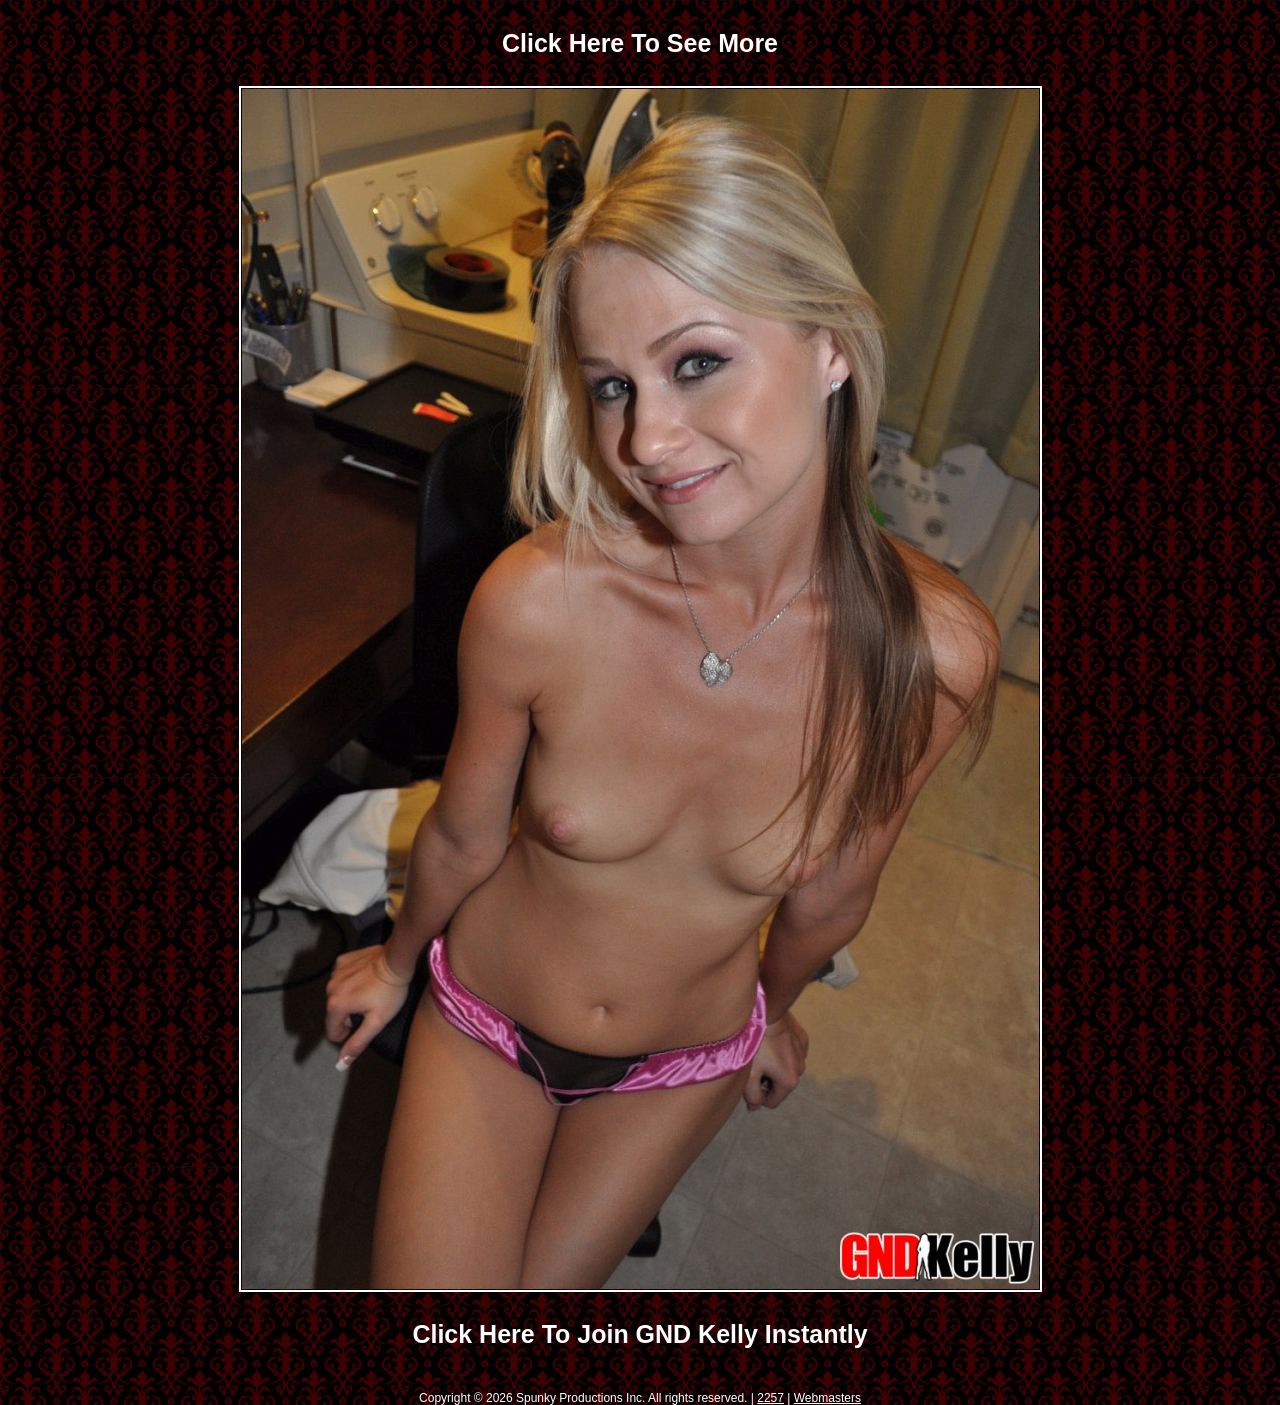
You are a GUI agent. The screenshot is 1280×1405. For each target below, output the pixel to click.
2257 (770, 1398)
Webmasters (827, 1398)
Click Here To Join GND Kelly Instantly (639, 1334)
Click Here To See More (640, 43)
